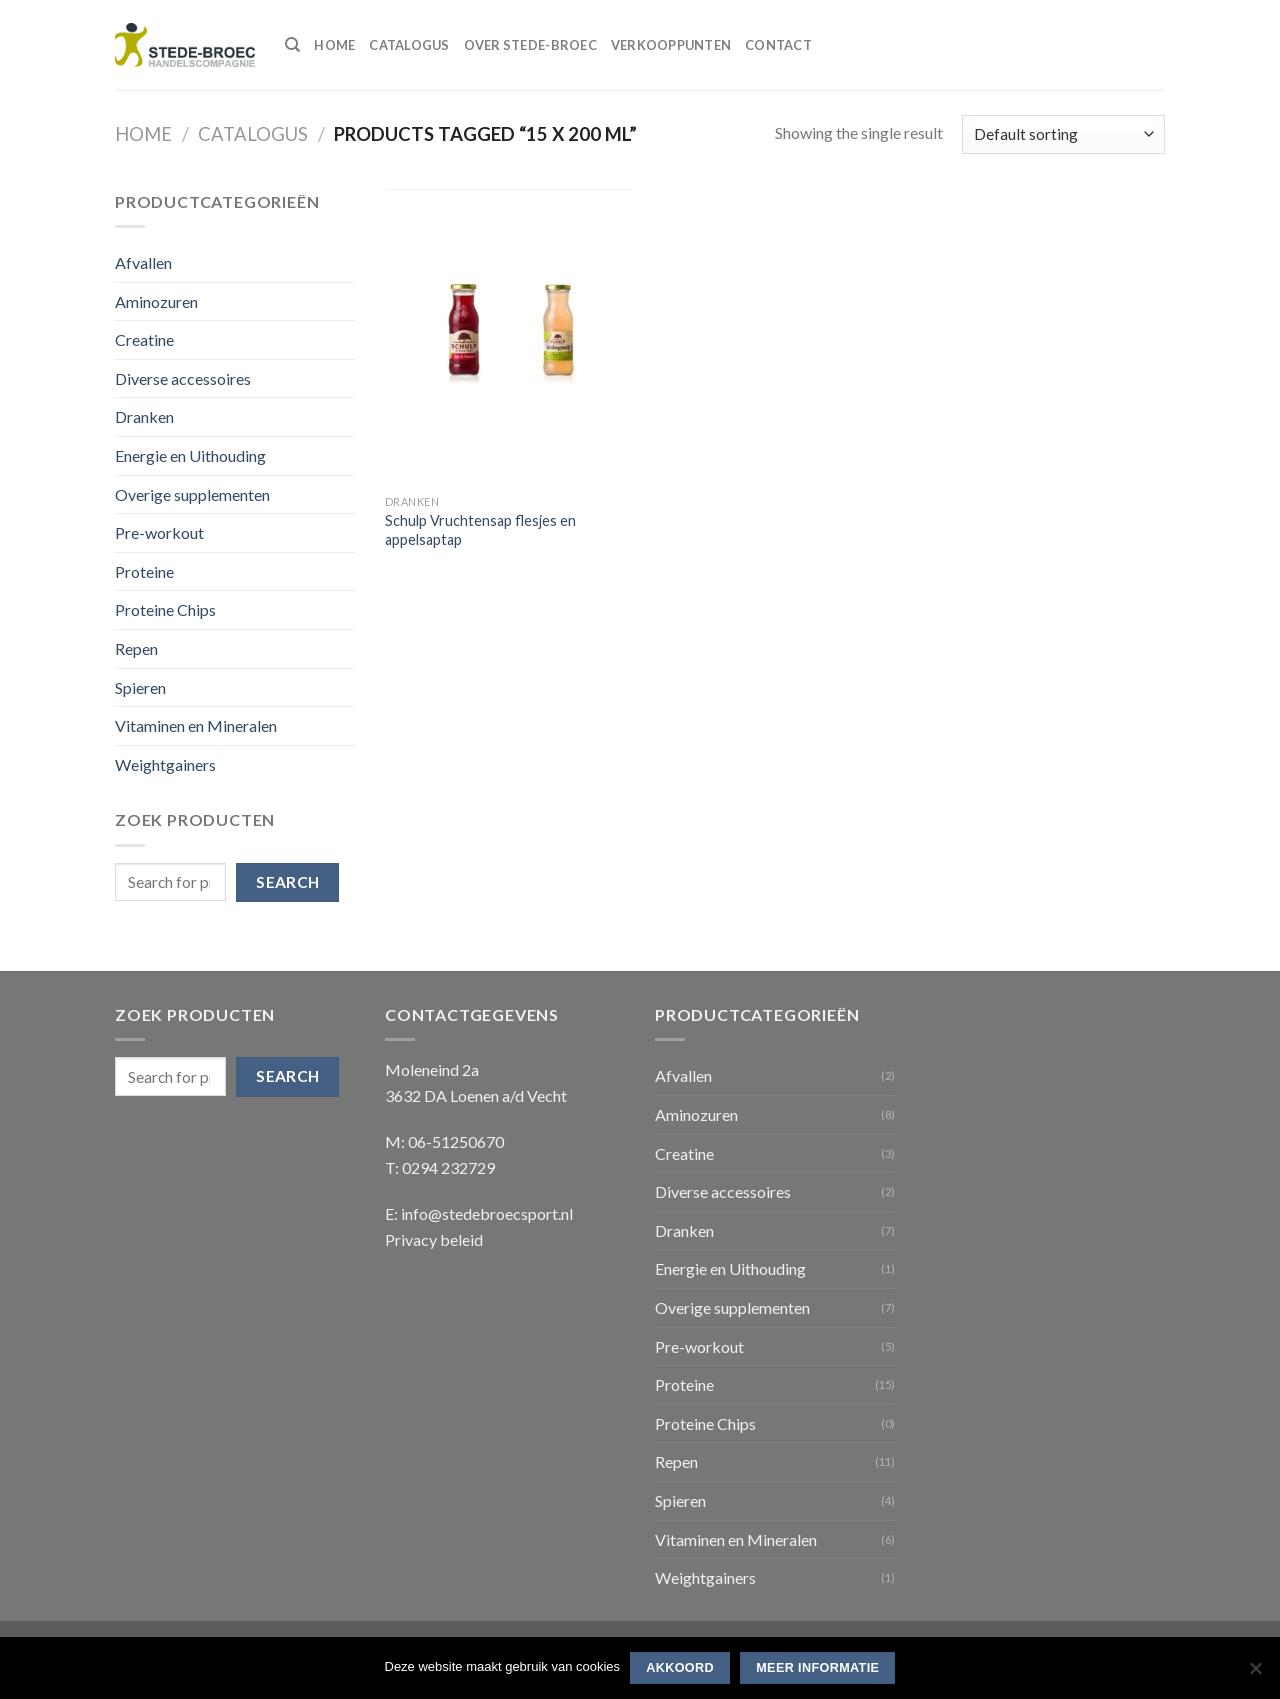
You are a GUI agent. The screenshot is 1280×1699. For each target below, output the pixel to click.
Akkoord (680, 1668)
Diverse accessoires (183, 378)
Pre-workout (159, 532)
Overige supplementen (192, 494)
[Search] (292, 45)
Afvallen (143, 262)
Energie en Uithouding (190, 455)
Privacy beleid (434, 1239)
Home (334, 45)
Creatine (144, 339)
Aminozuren (156, 301)
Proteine (144, 571)
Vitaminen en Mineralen (196, 725)
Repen (136, 648)
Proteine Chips (165, 609)
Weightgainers (165, 764)
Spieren (140, 687)
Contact (778, 45)
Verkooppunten (671, 45)
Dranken (144, 416)
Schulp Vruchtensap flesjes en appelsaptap (480, 530)
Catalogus (409, 45)
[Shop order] (1063, 134)
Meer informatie (817, 1668)
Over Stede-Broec (530, 45)
